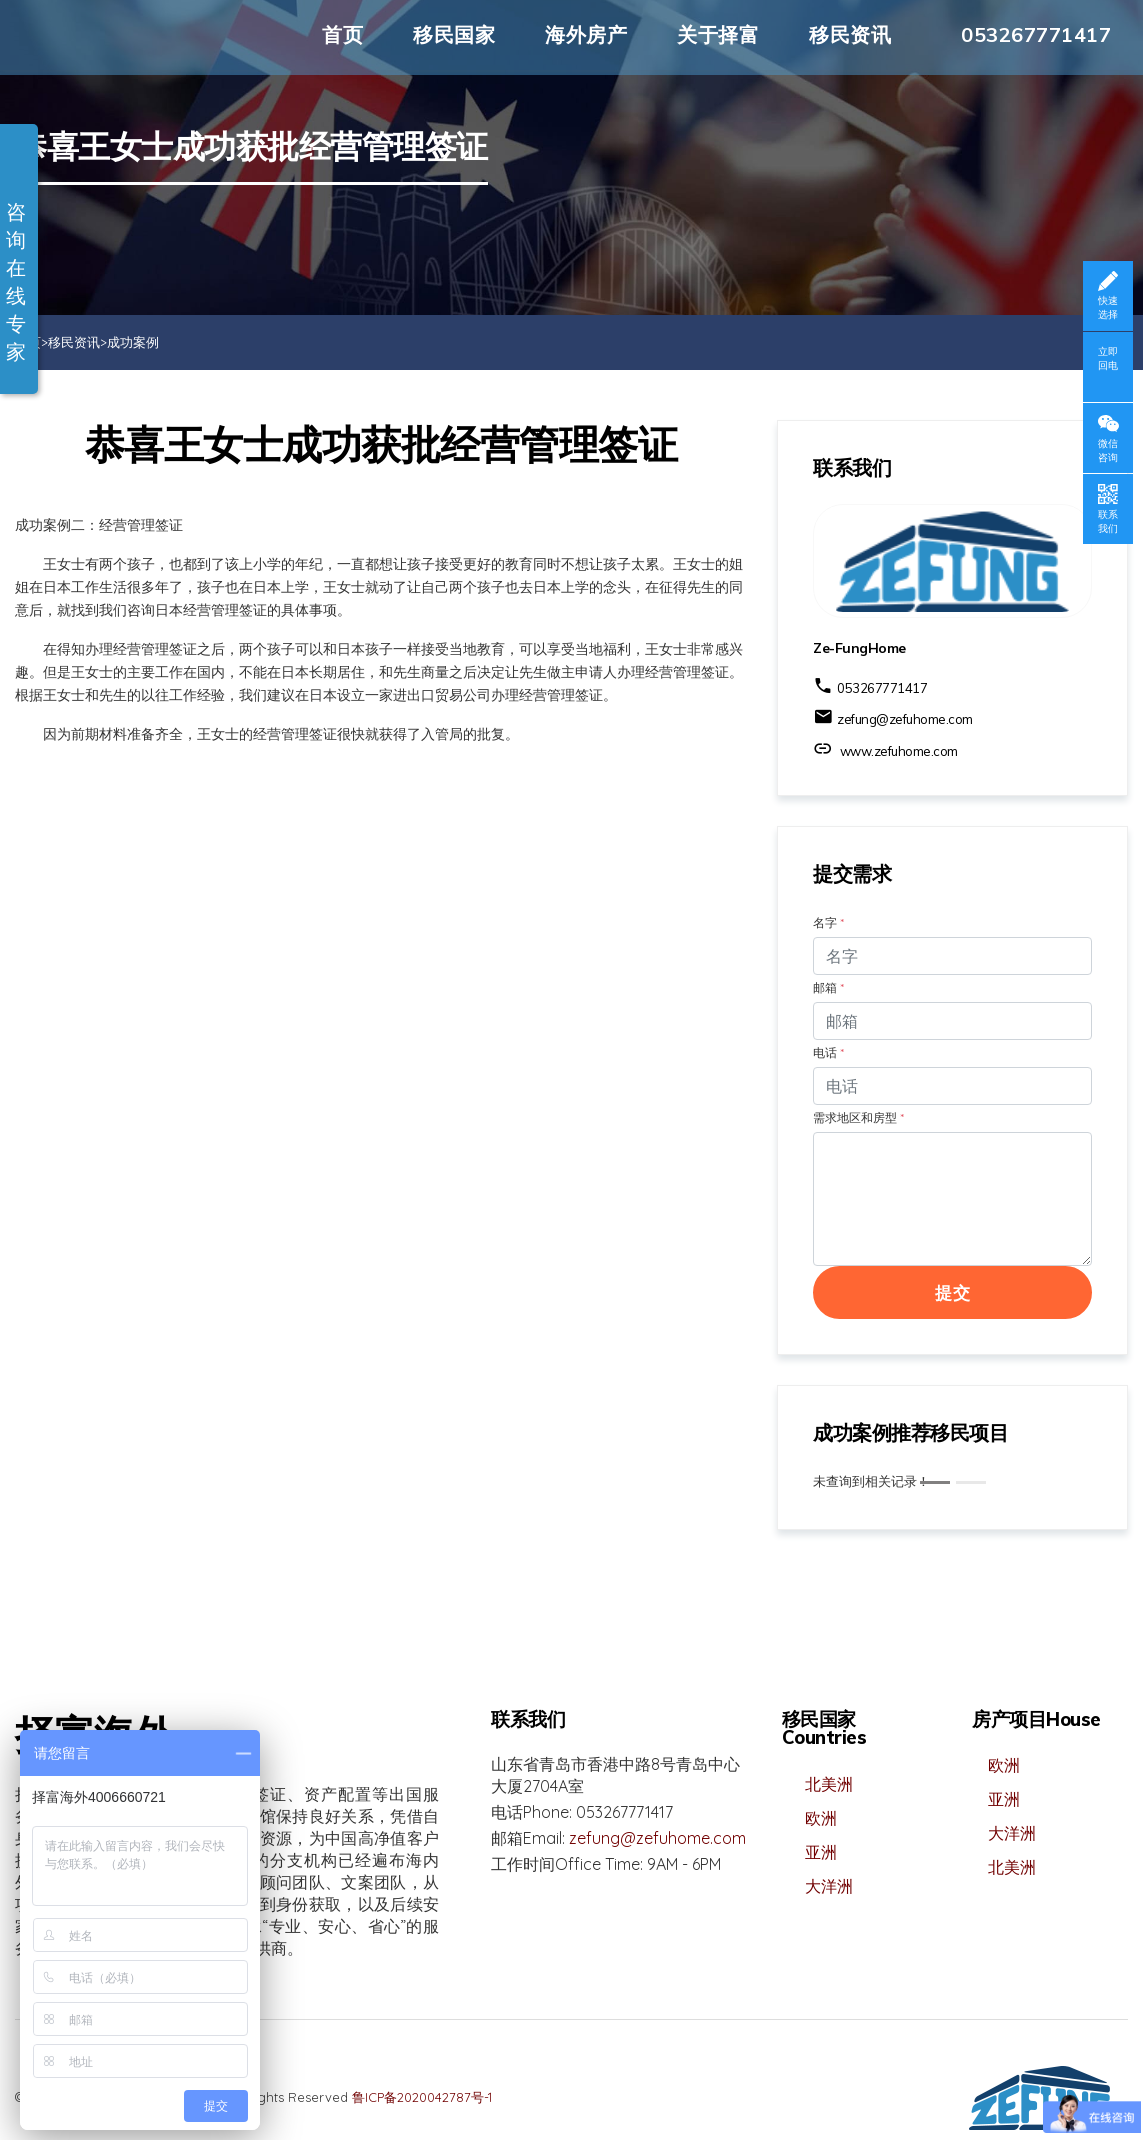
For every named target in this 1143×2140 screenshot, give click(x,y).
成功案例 (133, 342)
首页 (342, 34)
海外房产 (586, 34)
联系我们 (1108, 521)
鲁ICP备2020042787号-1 (422, 2097)
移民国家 (454, 34)
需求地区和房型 (858, 1117)
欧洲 (821, 1818)
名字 (828, 922)
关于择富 (718, 34)
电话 (828, 1052)
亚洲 (821, 1852)
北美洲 (829, 1784)
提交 (952, 1292)
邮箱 (828, 987)
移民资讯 (850, 34)
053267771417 (1036, 34)
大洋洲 (829, 1886)
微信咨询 (1108, 450)
